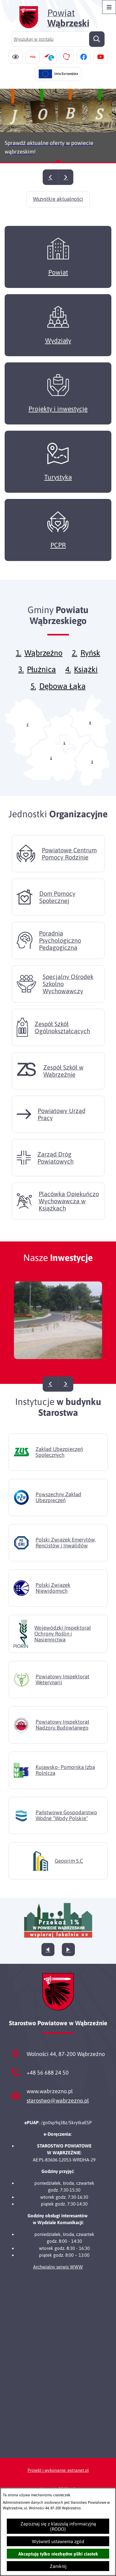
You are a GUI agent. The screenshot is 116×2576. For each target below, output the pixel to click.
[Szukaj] (97, 39)
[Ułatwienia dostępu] (16, 57)
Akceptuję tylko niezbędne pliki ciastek (58, 2553)
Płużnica (41, 679)
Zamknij (58, 2566)
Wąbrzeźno (43, 662)
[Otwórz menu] (109, 7)
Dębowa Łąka (62, 695)
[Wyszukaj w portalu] (58, 39)
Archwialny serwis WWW (58, 2266)
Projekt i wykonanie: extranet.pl (58, 2470)
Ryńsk (90, 662)
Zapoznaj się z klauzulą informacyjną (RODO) (58, 2526)
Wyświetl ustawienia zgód (58, 2541)
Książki (86, 679)
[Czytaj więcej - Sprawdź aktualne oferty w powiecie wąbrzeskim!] (58, 126)
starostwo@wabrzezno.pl (58, 2100)
